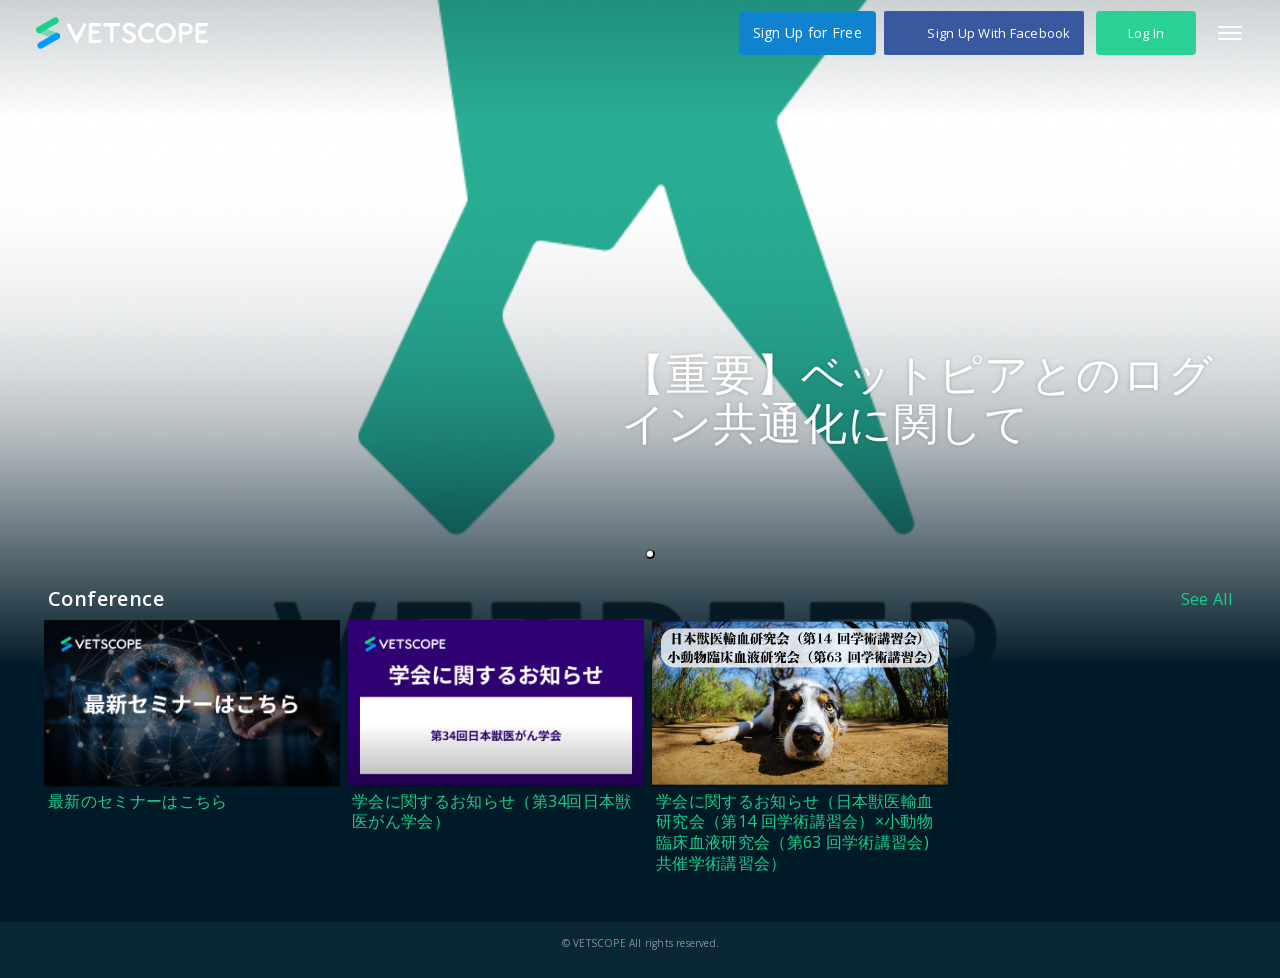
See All (1206, 599)
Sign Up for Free (807, 32)
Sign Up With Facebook (998, 33)
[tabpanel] (640, 334)
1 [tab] (654, 555)
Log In (1146, 33)
